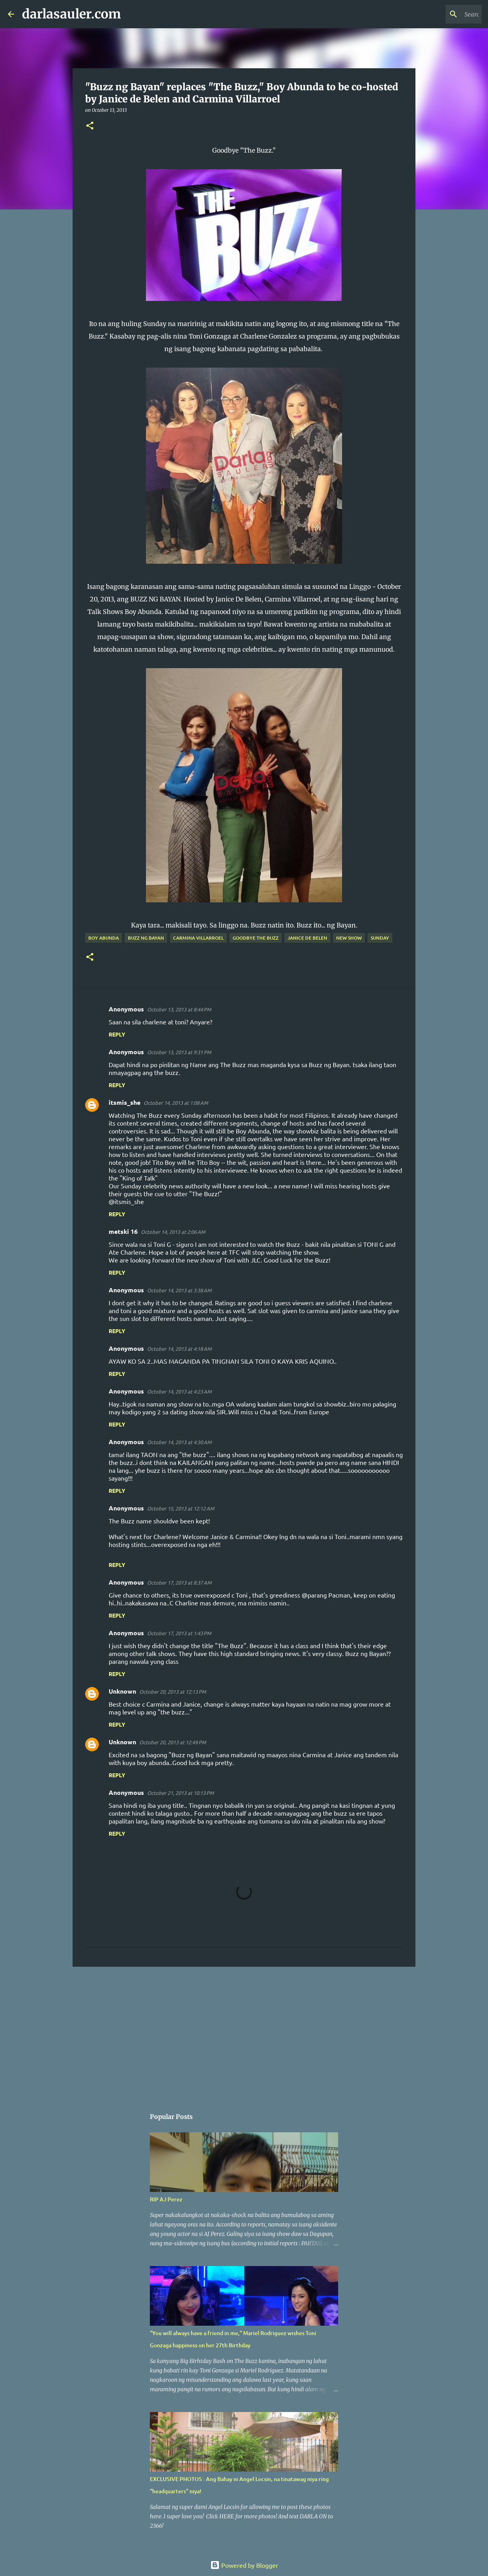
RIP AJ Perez (166, 2199)
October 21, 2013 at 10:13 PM (180, 1792)
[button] (90, 126)
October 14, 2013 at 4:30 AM (179, 1442)
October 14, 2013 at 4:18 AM (179, 1348)
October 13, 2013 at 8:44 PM (179, 1009)
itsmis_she (124, 1102)
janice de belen (307, 938)
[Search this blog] (440, 14)
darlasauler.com (71, 14)
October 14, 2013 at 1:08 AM (176, 1102)
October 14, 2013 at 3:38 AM (179, 1290)
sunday (380, 938)
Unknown (122, 1691)
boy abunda (103, 938)
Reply (117, 1034)
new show (349, 938)
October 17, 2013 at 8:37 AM (179, 1582)
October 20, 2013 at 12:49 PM (172, 1742)
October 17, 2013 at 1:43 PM (179, 1633)
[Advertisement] (244, 2033)
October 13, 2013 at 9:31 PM (179, 1052)
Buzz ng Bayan (146, 938)
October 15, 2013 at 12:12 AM (180, 1508)
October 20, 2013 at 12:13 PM (172, 1691)
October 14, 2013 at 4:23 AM (179, 1391)
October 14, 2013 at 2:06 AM (173, 1231)
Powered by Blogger (244, 2565)
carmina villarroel (198, 938)
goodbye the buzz (256, 938)
